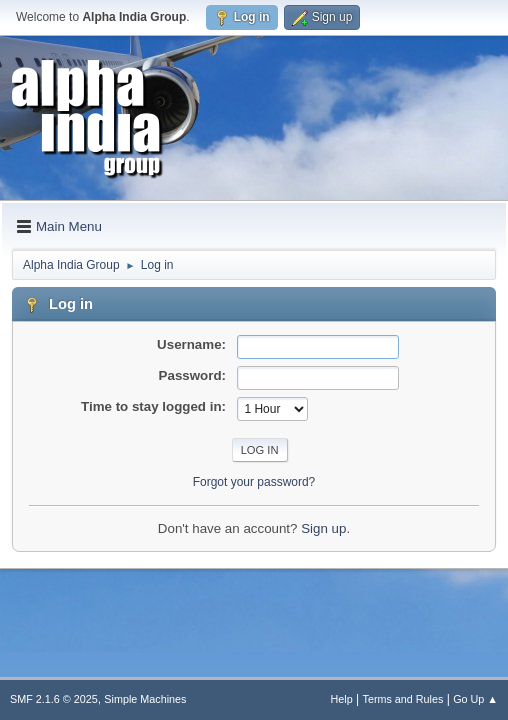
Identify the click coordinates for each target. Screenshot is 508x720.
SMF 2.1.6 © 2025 (54, 699)
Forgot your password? (254, 482)
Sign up (323, 528)
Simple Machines (145, 699)
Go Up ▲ (475, 699)
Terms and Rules (403, 699)
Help (342, 699)
